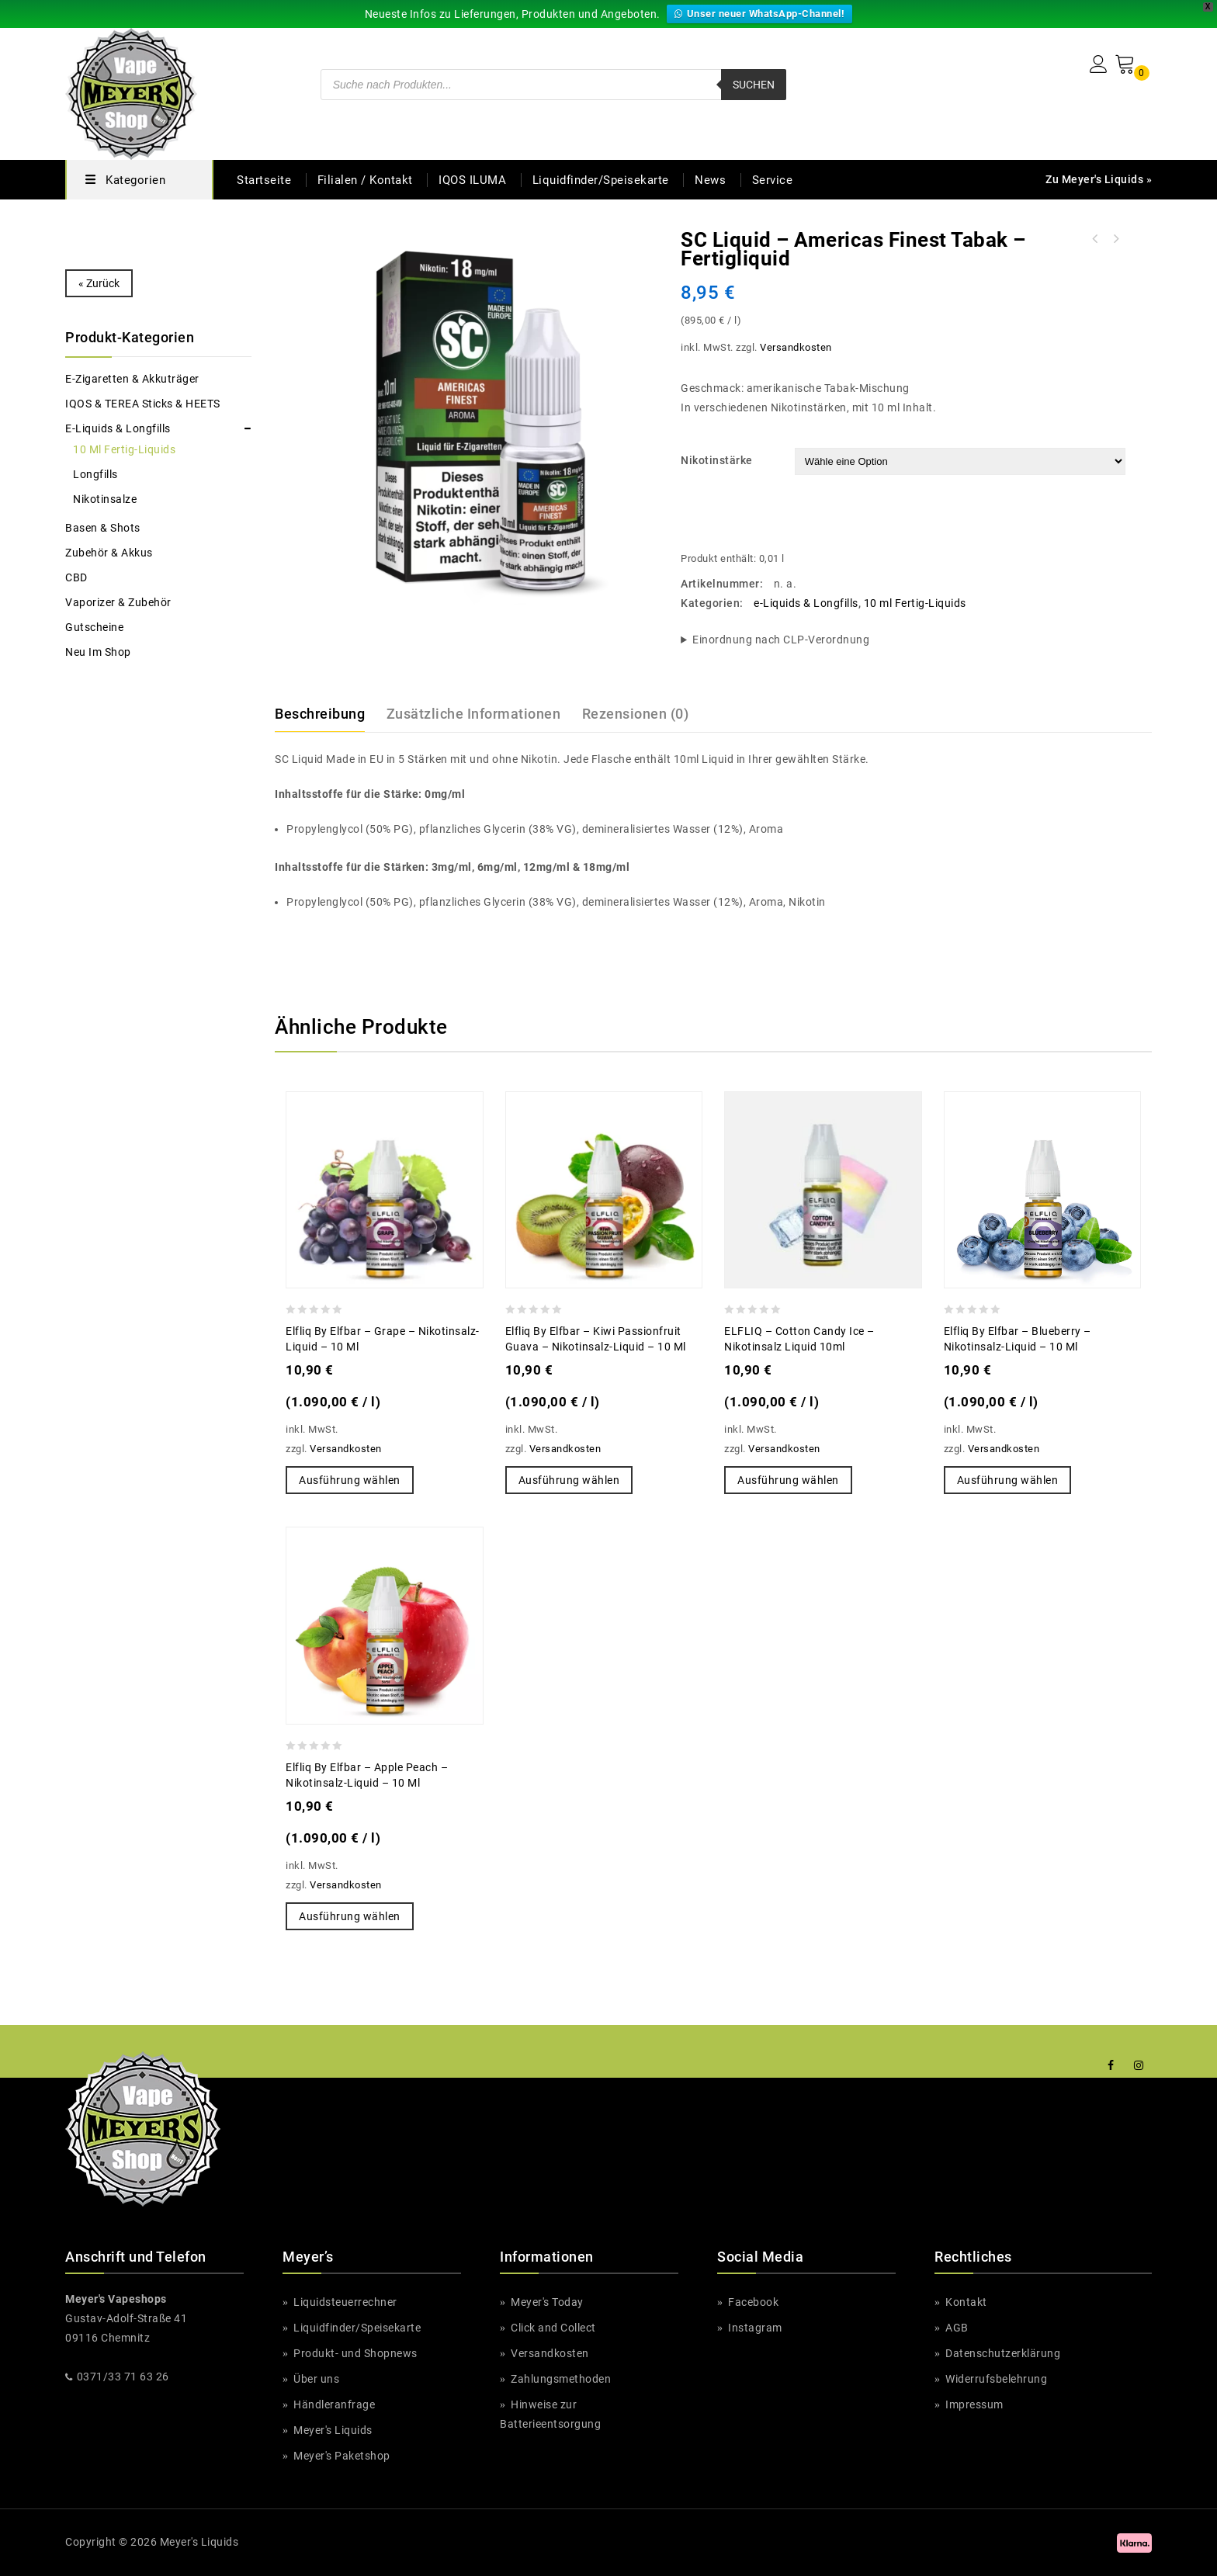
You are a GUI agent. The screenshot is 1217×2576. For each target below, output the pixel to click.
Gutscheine (94, 627)
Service (775, 179)
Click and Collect (553, 2327)
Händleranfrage (333, 2404)
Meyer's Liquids (333, 2430)
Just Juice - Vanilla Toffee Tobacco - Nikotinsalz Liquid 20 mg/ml (1115, 239)
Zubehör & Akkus (109, 552)
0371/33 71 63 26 (122, 2376)
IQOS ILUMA (473, 179)
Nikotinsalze (104, 499)
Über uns (316, 2379)
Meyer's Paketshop (342, 2455)
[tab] (329, 714)
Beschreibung (320, 713)
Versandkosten (795, 347)
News (711, 179)
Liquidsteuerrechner (344, 2302)
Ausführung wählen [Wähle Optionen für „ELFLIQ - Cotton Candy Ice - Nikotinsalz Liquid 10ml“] (787, 1480)
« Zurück (99, 283)
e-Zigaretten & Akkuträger (132, 379)
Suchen (752, 84)
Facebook (753, 2302)
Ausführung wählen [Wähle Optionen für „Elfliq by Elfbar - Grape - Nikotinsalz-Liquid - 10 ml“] (348, 1480)
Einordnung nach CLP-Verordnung (781, 639)
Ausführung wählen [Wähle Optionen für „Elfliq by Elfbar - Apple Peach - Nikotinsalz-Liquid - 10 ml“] (348, 1916)
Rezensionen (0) (632, 713)
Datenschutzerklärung (1001, 2353)
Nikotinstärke (714, 460)
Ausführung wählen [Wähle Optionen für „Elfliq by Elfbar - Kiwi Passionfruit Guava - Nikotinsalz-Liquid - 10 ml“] (568, 1480)
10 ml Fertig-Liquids (915, 603)
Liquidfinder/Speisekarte (603, 179)
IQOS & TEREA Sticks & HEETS (149, 403)
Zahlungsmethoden (559, 2379)
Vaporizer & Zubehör (118, 602)
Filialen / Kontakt (363, 179)
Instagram (753, 2327)
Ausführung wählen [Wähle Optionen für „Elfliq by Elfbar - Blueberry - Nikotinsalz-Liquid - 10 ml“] (1006, 1480)
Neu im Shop (99, 652)
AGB (956, 2327)
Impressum (973, 2404)
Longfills (94, 474)
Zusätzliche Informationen (471, 713)
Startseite (264, 179)
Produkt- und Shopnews (354, 2353)
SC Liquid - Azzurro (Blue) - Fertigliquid (1095, 239)
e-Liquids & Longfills (805, 603)
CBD (77, 577)
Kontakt (964, 2302)
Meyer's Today (547, 2302)
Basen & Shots (103, 528)
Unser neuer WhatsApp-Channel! (761, 13)
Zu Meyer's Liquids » (1098, 179)
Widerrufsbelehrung (996, 2379)
